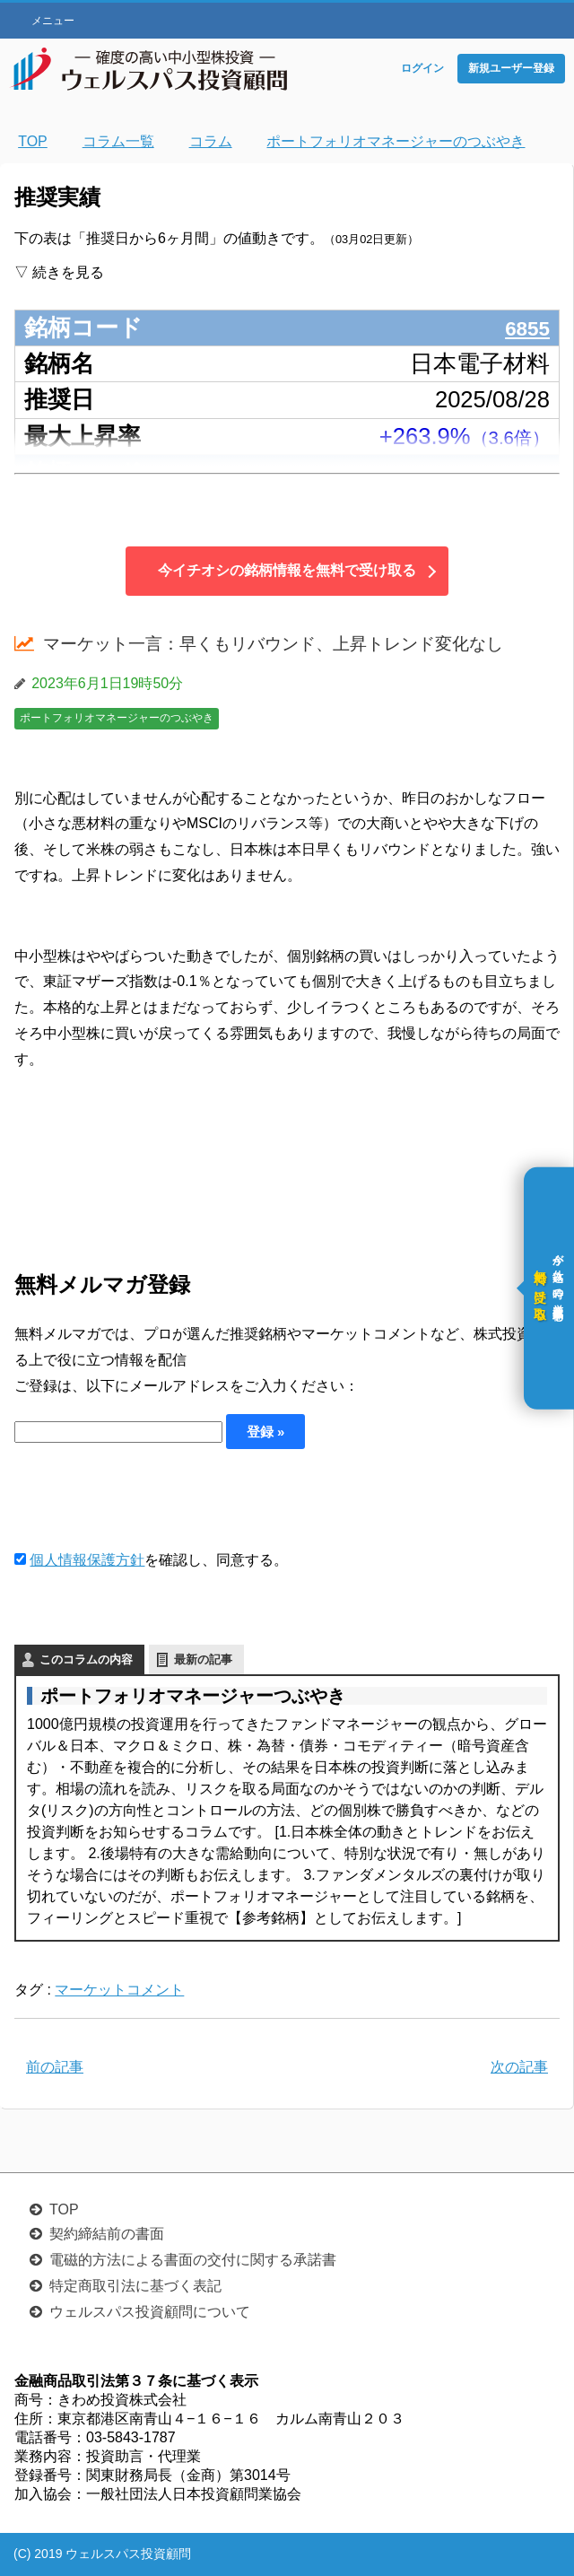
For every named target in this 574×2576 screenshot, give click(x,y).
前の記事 (54, 2066)
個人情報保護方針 (87, 1559)
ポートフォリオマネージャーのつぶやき (116, 718)
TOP (64, 2209)
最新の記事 (203, 1659)
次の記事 (519, 2066)
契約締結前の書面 (106, 2233)
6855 (524, 327)
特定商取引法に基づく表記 (135, 2285)
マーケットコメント (119, 1989)
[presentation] (150, 1498)
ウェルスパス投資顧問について (149, 2311)
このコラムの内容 (86, 1659)
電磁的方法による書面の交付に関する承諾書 (192, 2259)
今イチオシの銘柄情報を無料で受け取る (287, 570)
